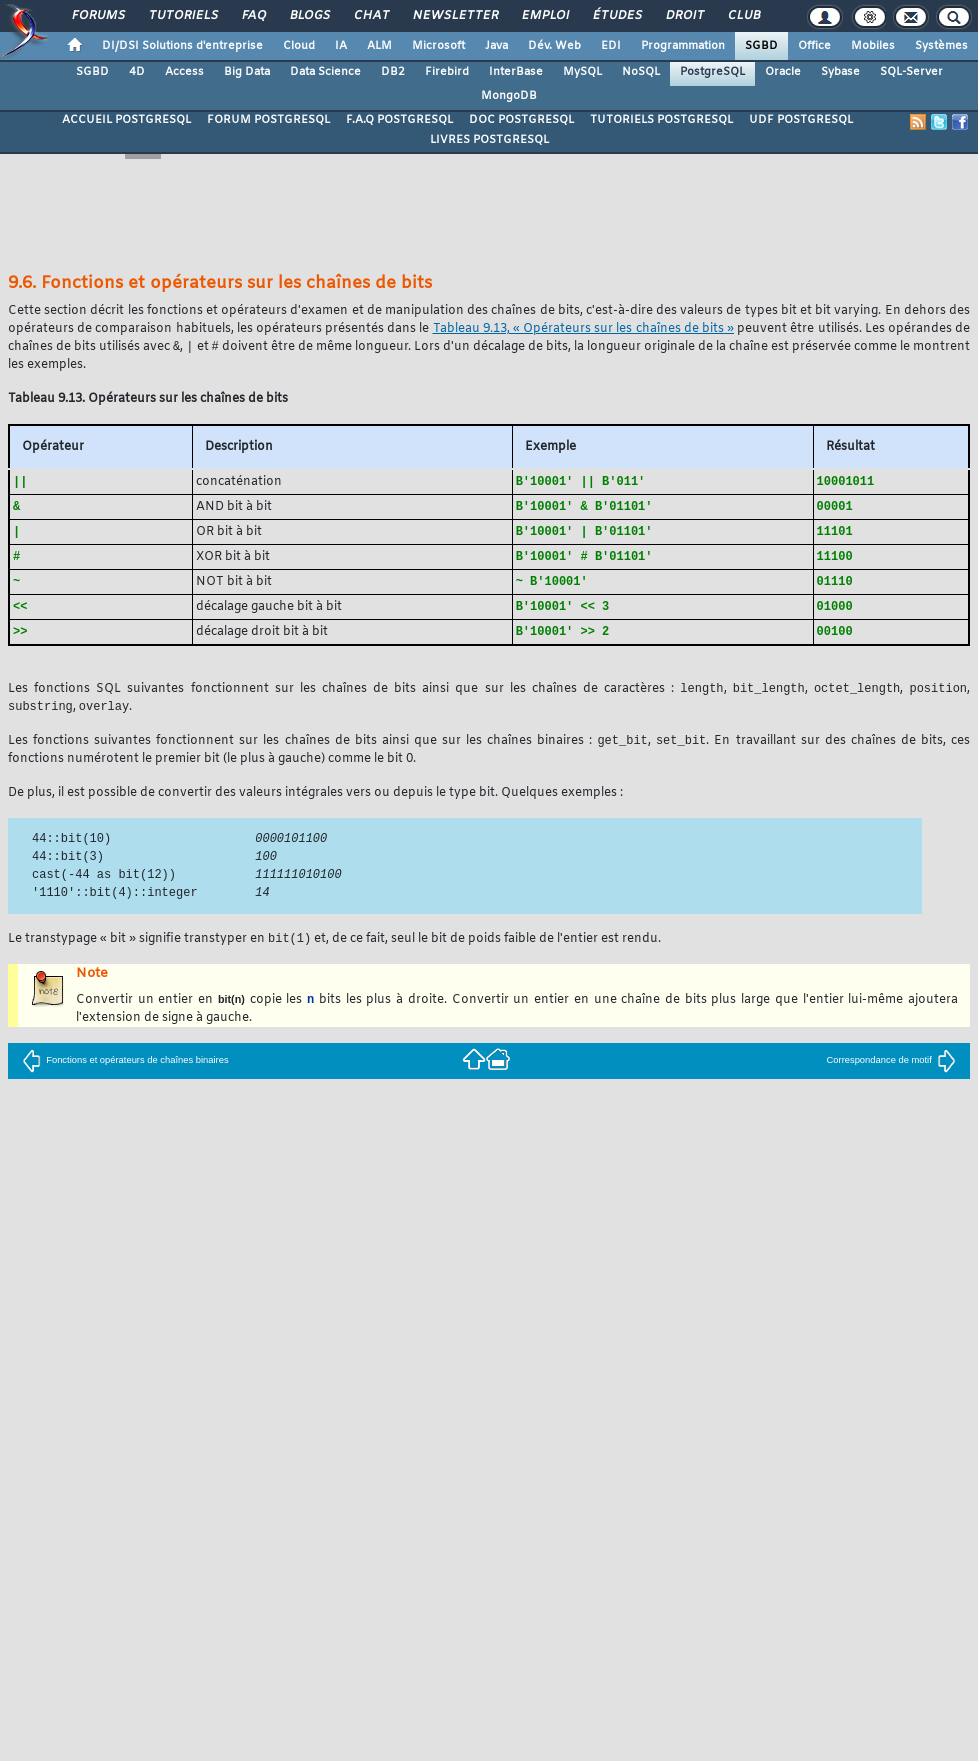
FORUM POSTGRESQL (268, 120)
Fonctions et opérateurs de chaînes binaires (125, 1072)
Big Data (247, 72)
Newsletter (454, 16)
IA (341, 46)
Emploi (544, 16)
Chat (370, 16)
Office (814, 46)
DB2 (393, 72)
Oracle (783, 72)
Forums (97, 16)
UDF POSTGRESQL (801, 120)
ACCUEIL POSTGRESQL (126, 120)
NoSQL (641, 72)
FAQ (253, 16)
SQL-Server (911, 72)
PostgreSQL (712, 72)
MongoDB (509, 96)
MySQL (582, 72)
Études (616, 16)
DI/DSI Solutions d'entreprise (182, 46)
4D (137, 72)
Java (496, 46)
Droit (684, 16)
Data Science (325, 72)
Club (743, 16)
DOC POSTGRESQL (521, 120)
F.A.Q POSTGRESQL (399, 120)
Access (184, 72)
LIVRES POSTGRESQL (489, 140)
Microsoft (438, 46)
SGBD (761, 46)
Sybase (840, 72)
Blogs (309, 16)
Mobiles (873, 46)
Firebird (447, 72)
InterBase (516, 72)
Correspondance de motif (891, 1072)
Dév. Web (554, 46)
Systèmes (941, 46)
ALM (379, 46)
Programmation (683, 46)
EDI (611, 46)
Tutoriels (182, 16)
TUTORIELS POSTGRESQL (661, 120)
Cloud (299, 46)
